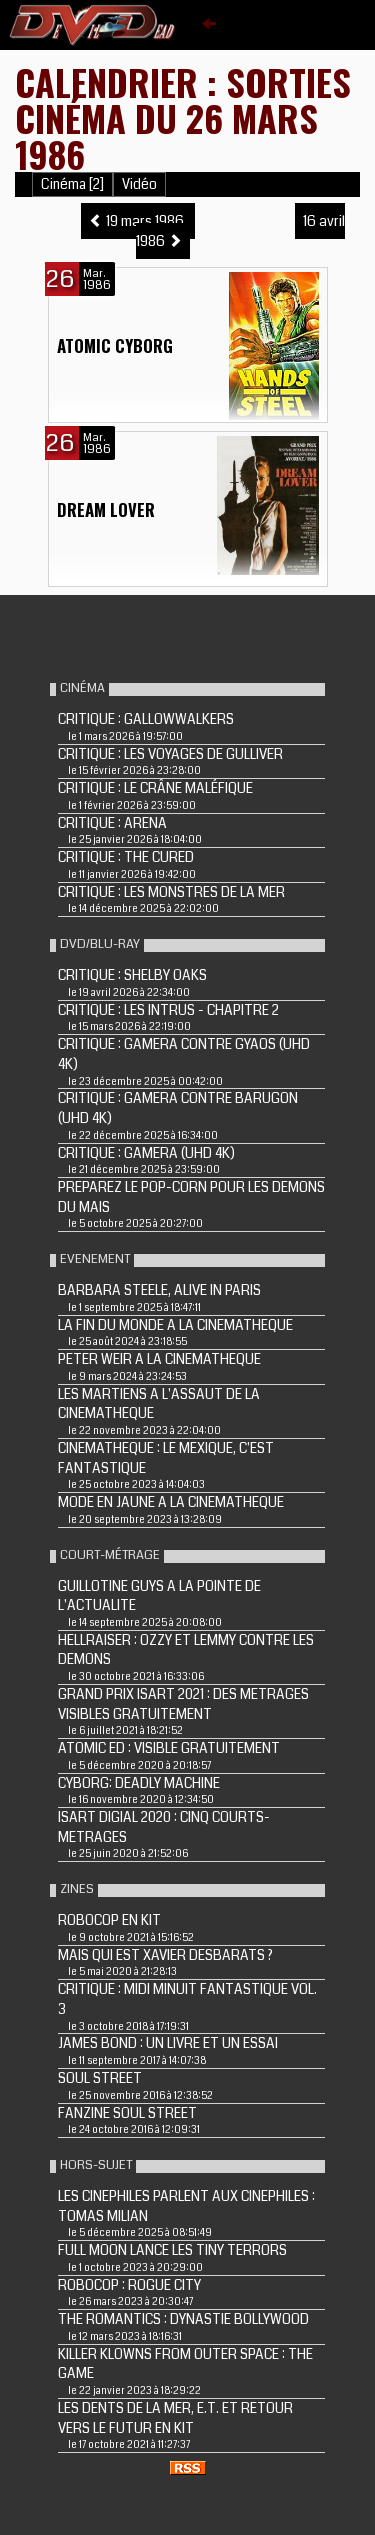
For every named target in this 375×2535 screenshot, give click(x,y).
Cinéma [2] (72, 184)
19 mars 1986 (138, 221)
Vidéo (139, 184)
